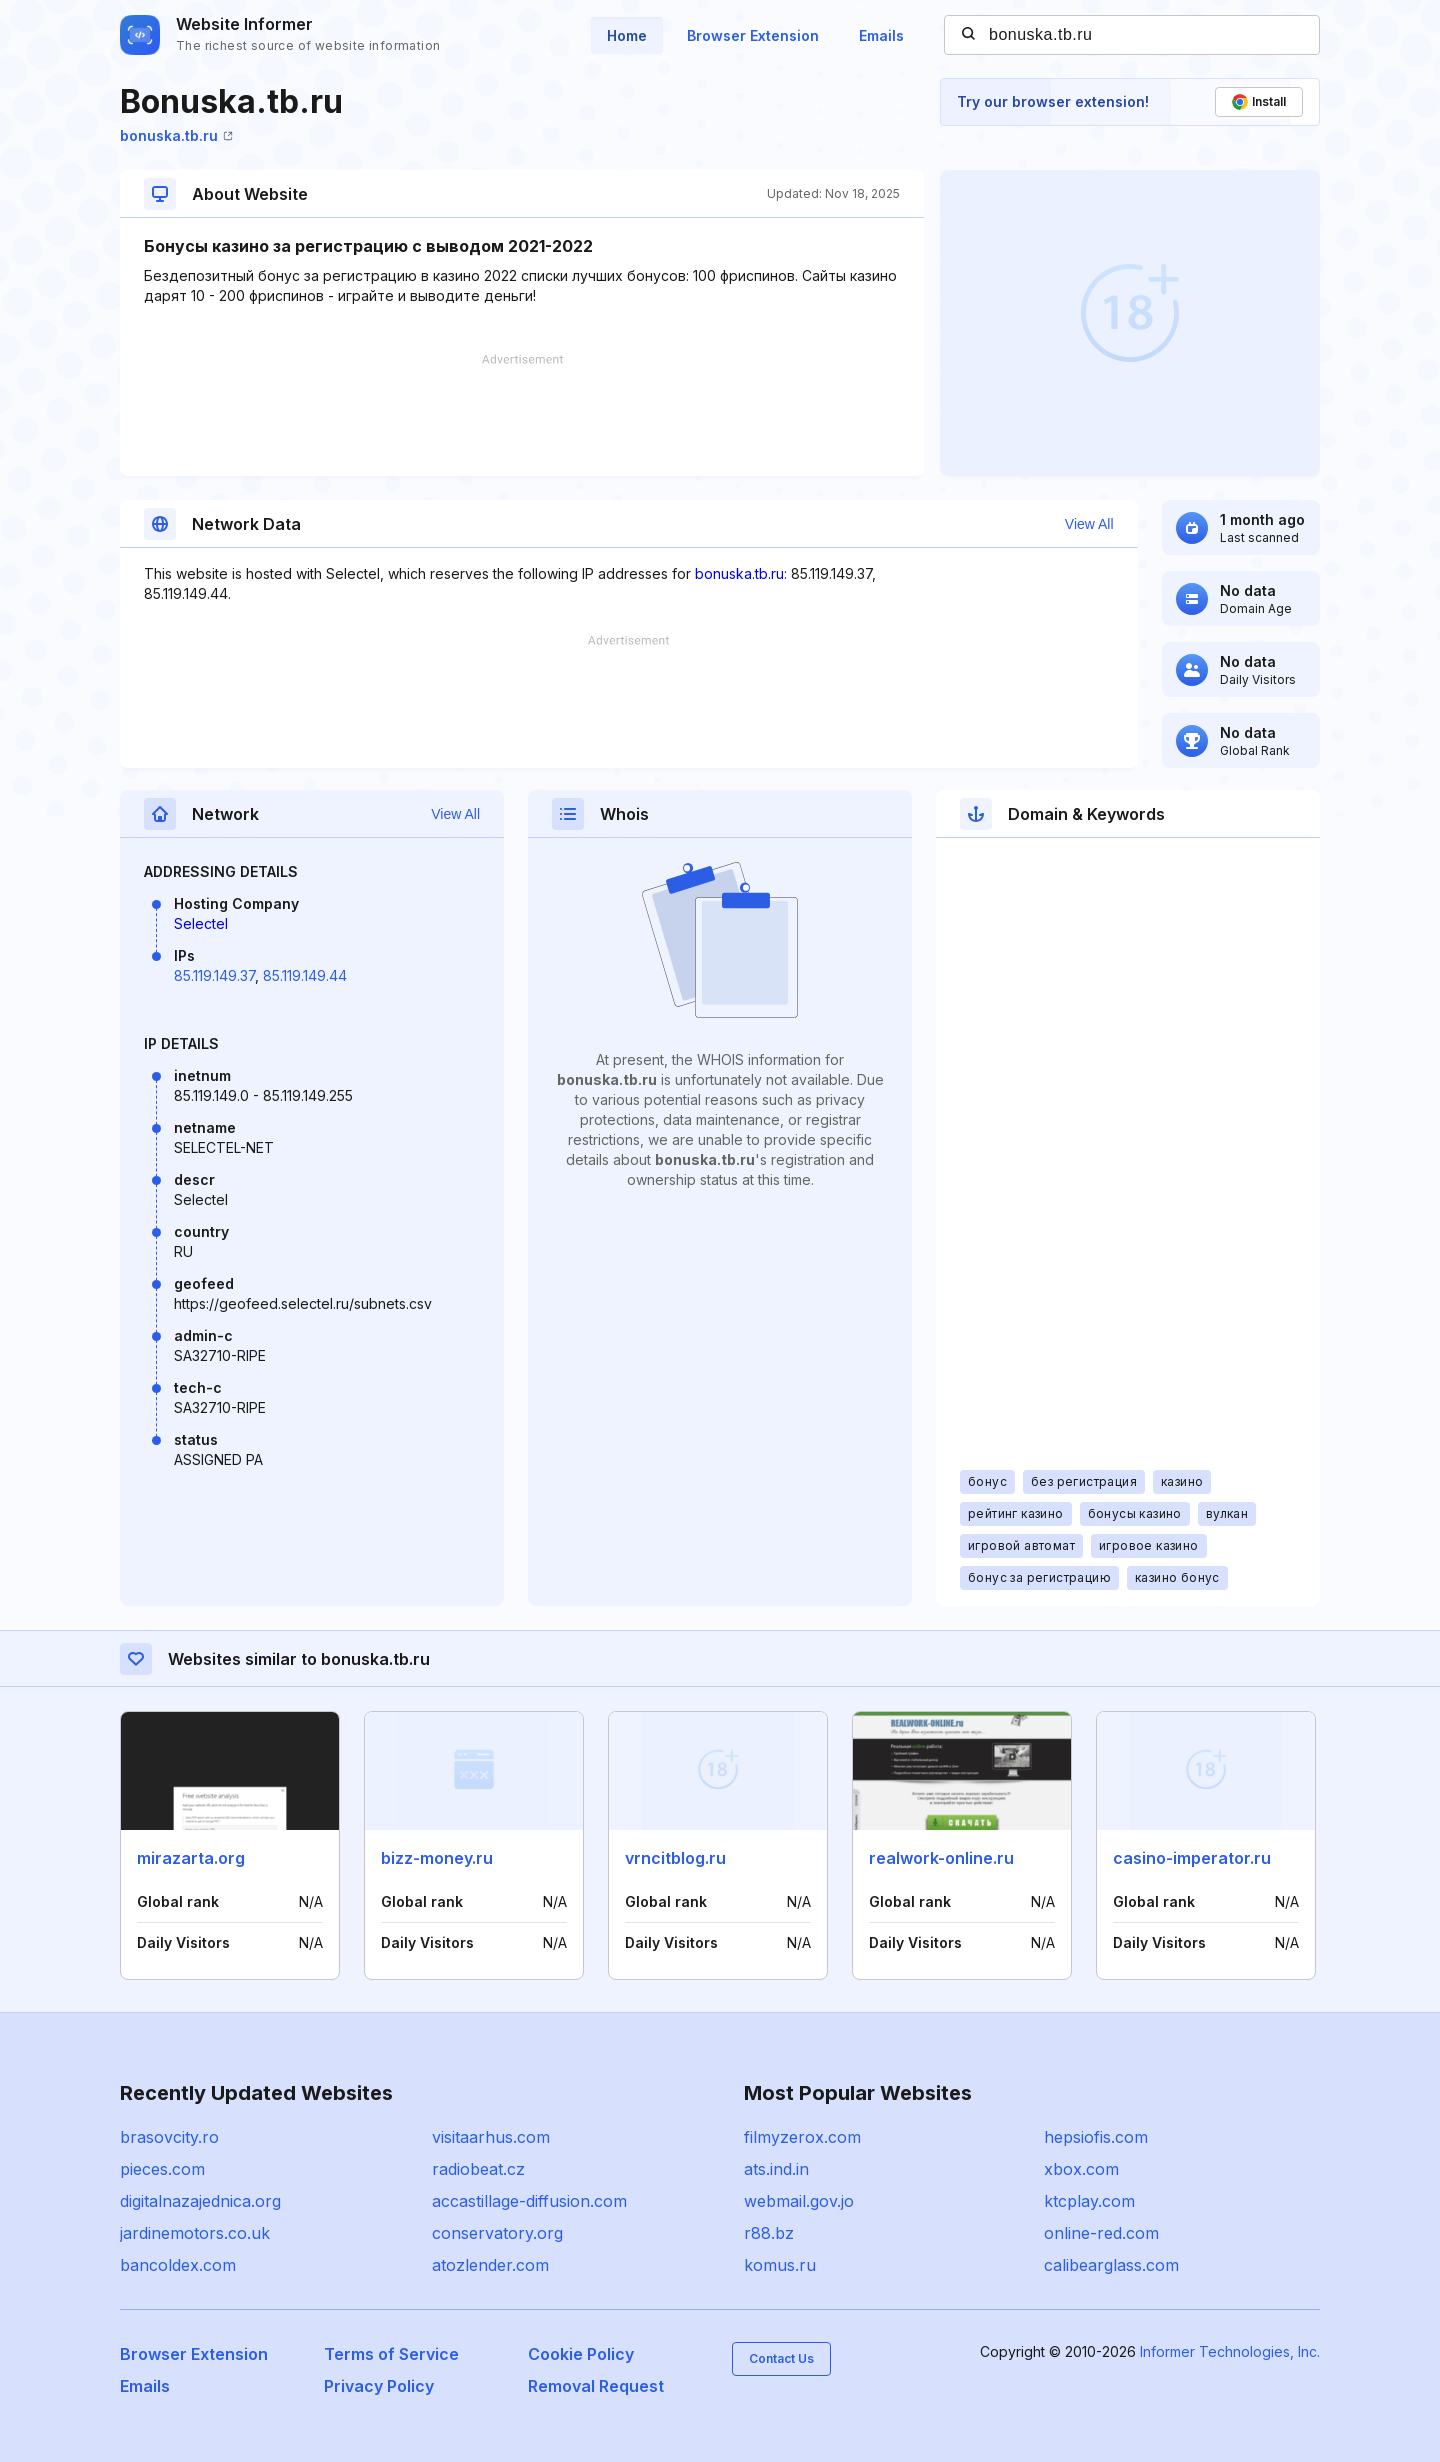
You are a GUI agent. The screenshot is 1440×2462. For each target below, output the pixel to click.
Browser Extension (753, 35)
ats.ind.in (776, 2169)
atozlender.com (490, 2265)
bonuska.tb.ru (176, 135)
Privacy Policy (379, 2386)
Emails (881, 35)
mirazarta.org (191, 1858)
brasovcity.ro (169, 2137)
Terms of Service (391, 2354)
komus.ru (780, 2265)
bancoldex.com (178, 2265)
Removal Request (596, 2386)
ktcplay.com (1089, 2201)
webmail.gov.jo (799, 2201)
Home (627, 35)
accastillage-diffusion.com (529, 2201)
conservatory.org (497, 2233)
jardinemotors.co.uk (195, 2233)
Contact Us (781, 2358)
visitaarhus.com (491, 2137)
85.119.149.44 (305, 975)
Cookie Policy (581, 2354)
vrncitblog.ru (675, 1858)
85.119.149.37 (214, 975)
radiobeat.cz (478, 2169)
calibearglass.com (1111, 2265)
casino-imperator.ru (1192, 1858)
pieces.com (162, 2169)
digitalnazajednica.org (200, 2201)
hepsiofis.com (1096, 2137)
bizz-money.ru (437, 1858)
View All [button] (1089, 524)
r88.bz (769, 2233)
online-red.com (1101, 2233)
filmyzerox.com (802, 2137)
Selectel (201, 923)
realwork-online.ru (941, 1858)
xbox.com (1081, 2169)
